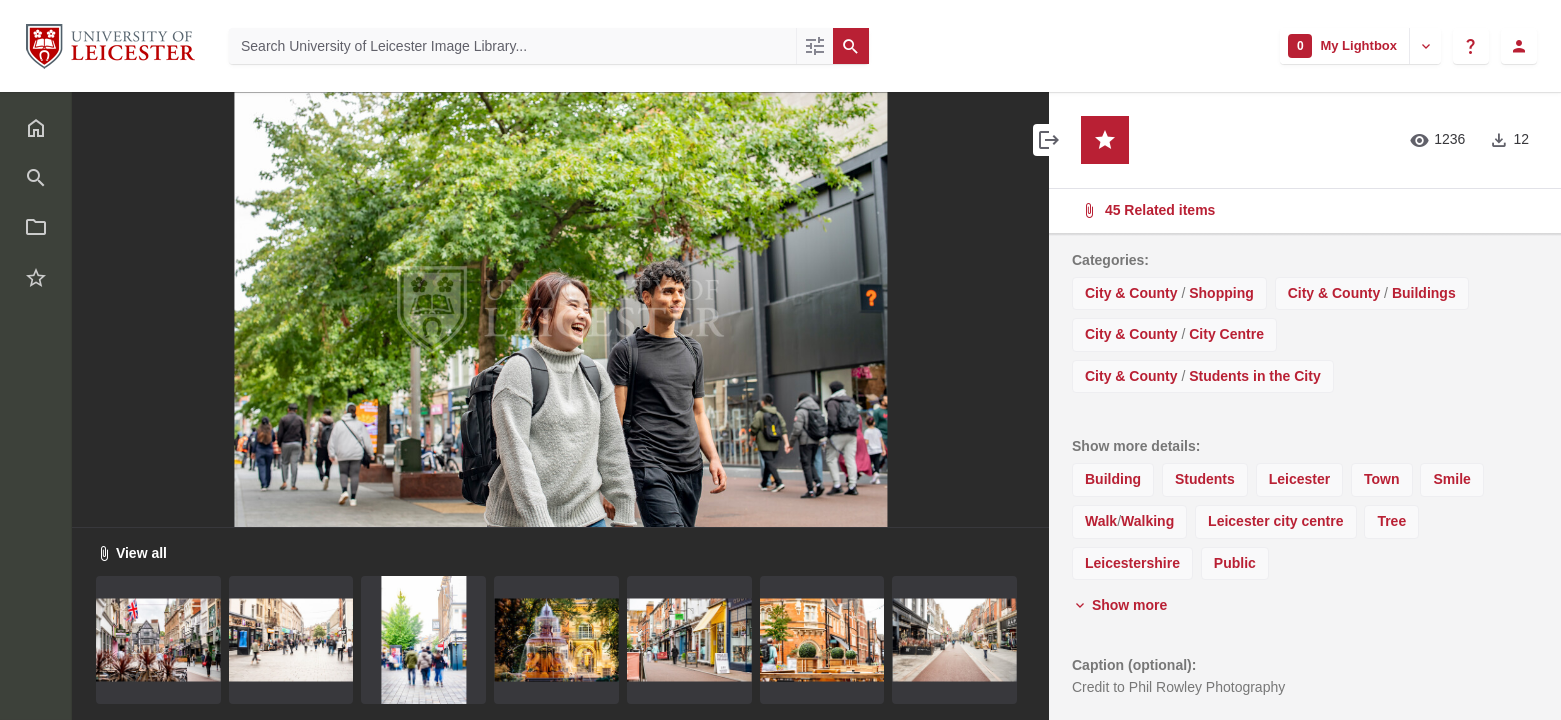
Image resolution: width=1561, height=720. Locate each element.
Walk (1101, 521)
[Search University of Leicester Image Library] (512, 46)
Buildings (1424, 293)
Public (1235, 563)
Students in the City (1254, 376)
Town (1382, 479)
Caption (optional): (1134, 665)
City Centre (1226, 334)
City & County (1131, 293)
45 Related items (1303, 210)
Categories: (1110, 260)
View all (131, 553)
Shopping (1221, 293)
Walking (1147, 521)
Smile (1451, 479)
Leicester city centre (1275, 521)
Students (1205, 479)
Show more (1119, 605)
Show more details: (1136, 446)
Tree (1391, 521)
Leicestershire (1132, 563)
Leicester (1299, 479)
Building (1113, 479)
